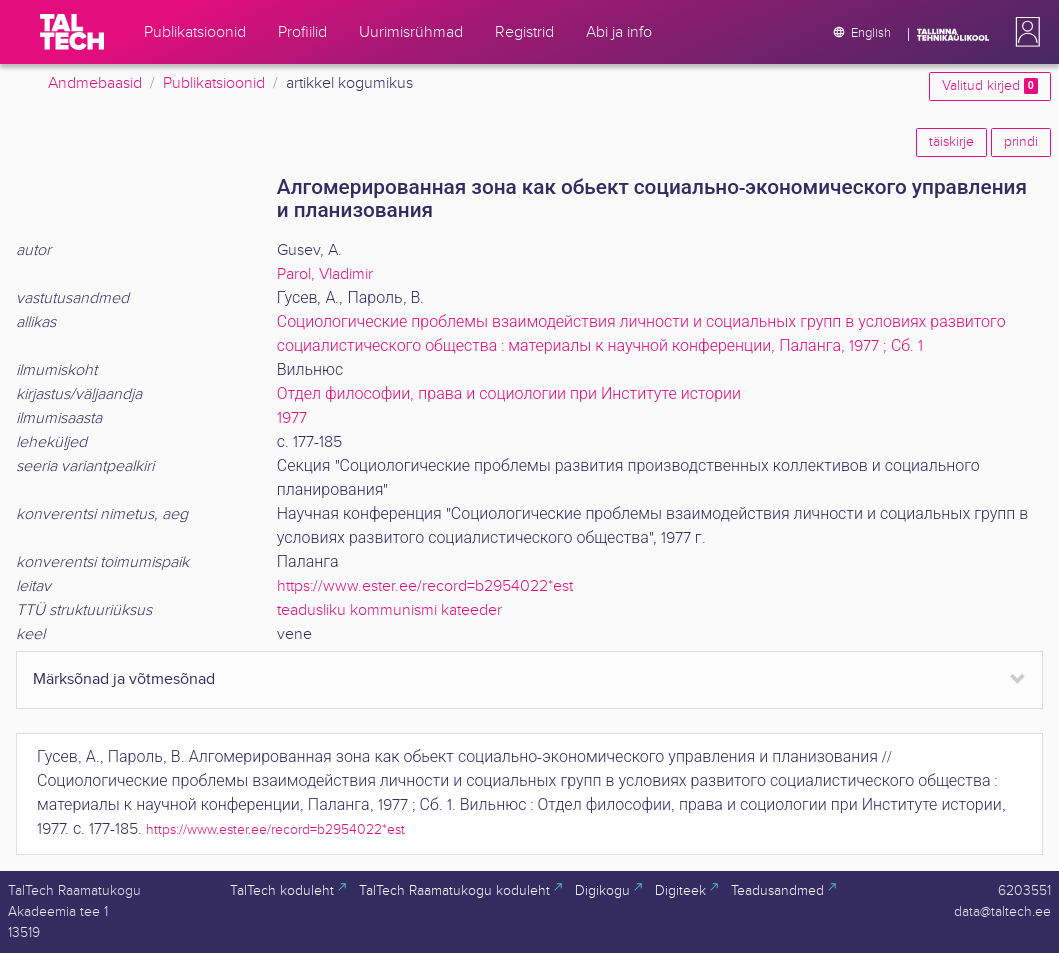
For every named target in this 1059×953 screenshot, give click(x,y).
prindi (1021, 142)
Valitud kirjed (990, 86)
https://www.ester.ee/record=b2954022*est (425, 586)
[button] (1024, 32)
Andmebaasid (95, 83)
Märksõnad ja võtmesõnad (124, 679)
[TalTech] (72, 32)
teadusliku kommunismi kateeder (389, 610)
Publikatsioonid (214, 83)
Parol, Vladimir (325, 274)
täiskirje (951, 142)
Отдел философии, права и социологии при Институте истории (509, 394)
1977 (292, 418)
